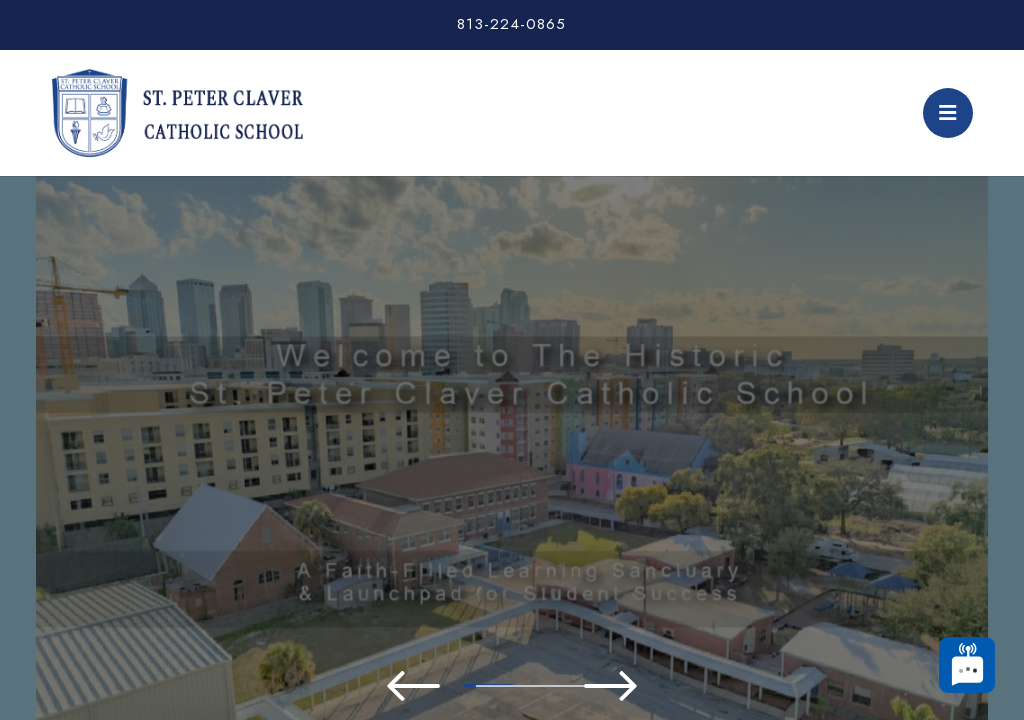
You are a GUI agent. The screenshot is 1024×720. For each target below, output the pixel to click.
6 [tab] (602, 686)
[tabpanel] (512, 405)
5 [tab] (542, 686)
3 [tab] (422, 686)
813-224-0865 (511, 24)
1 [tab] (302, 685)
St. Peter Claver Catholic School (177, 113)
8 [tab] (722, 686)
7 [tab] (662, 686)
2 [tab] (362, 686)
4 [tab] (482, 686)
